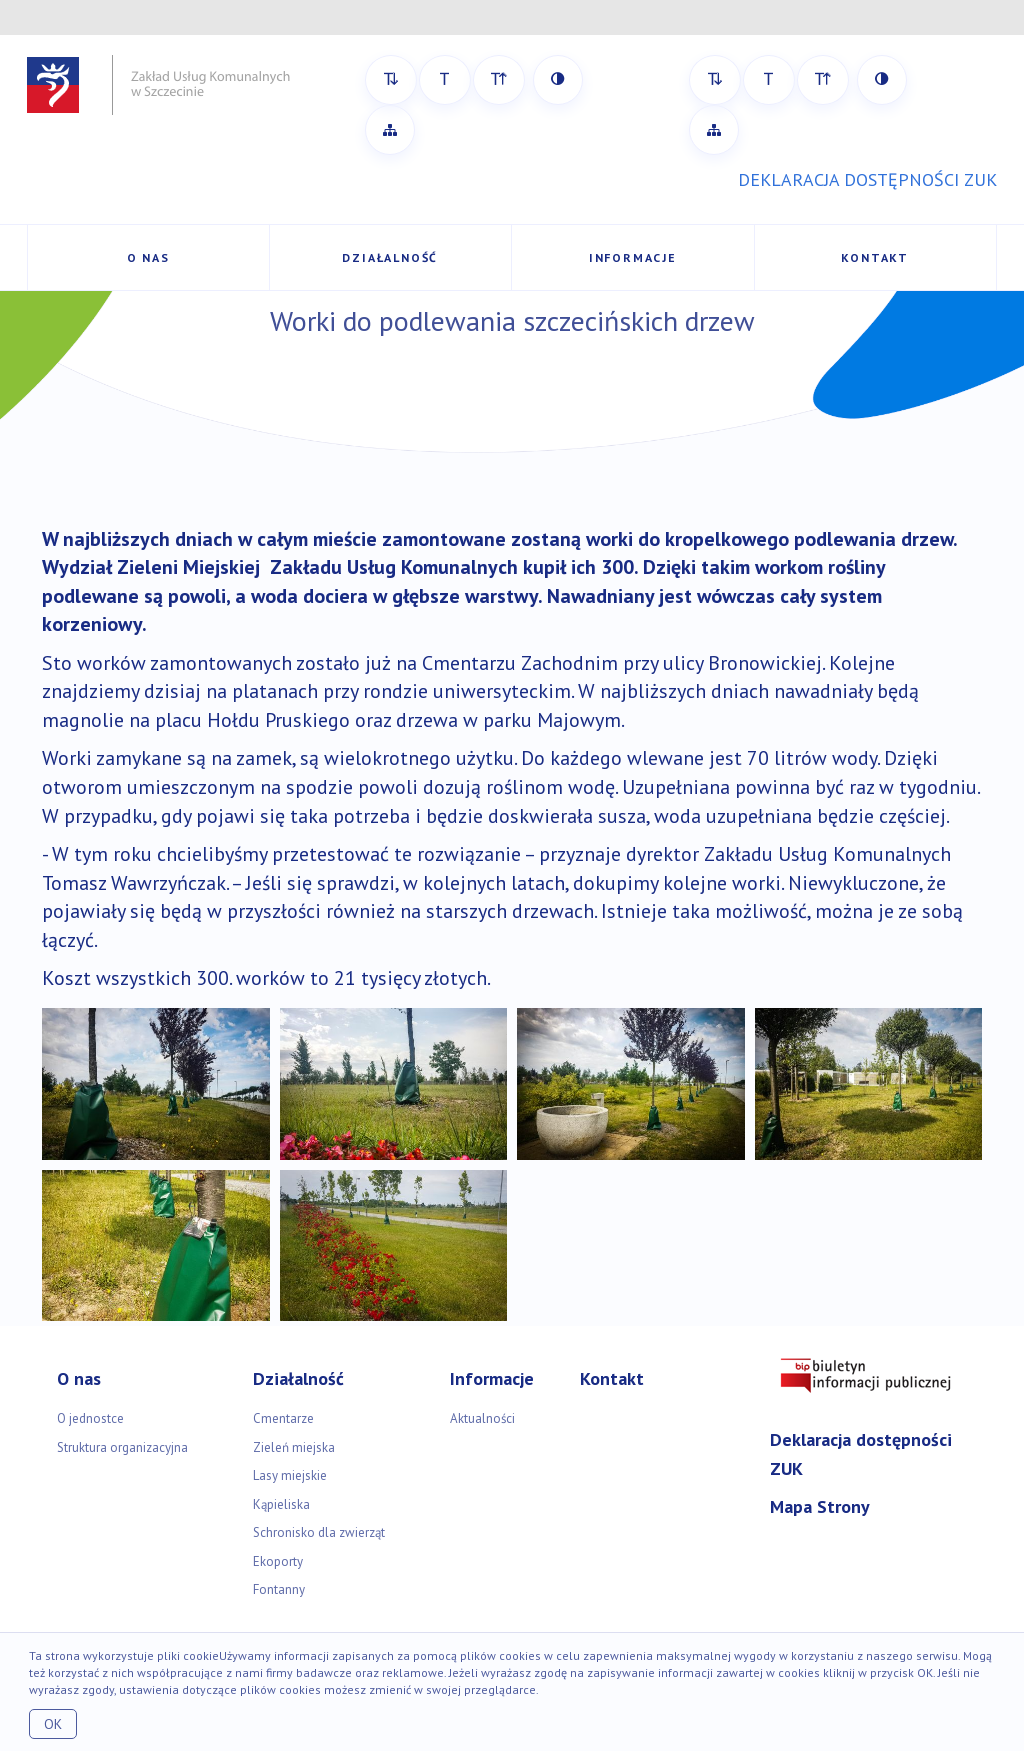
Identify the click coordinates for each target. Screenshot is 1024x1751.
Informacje (633, 257)
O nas (148, 257)
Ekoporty (278, 1561)
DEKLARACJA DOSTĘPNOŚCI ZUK (867, 179)
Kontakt (875, 257)
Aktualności (482, 1418)
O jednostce (90, 1418)
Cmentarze (283, 1418)
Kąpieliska (281, 1504)
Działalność (390, 257)
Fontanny (279, 1589)
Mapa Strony (820, 1506)
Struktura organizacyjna (122, 1447)
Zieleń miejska (294, 1447)
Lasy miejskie (290, 1475)
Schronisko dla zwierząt (319, 1532)
